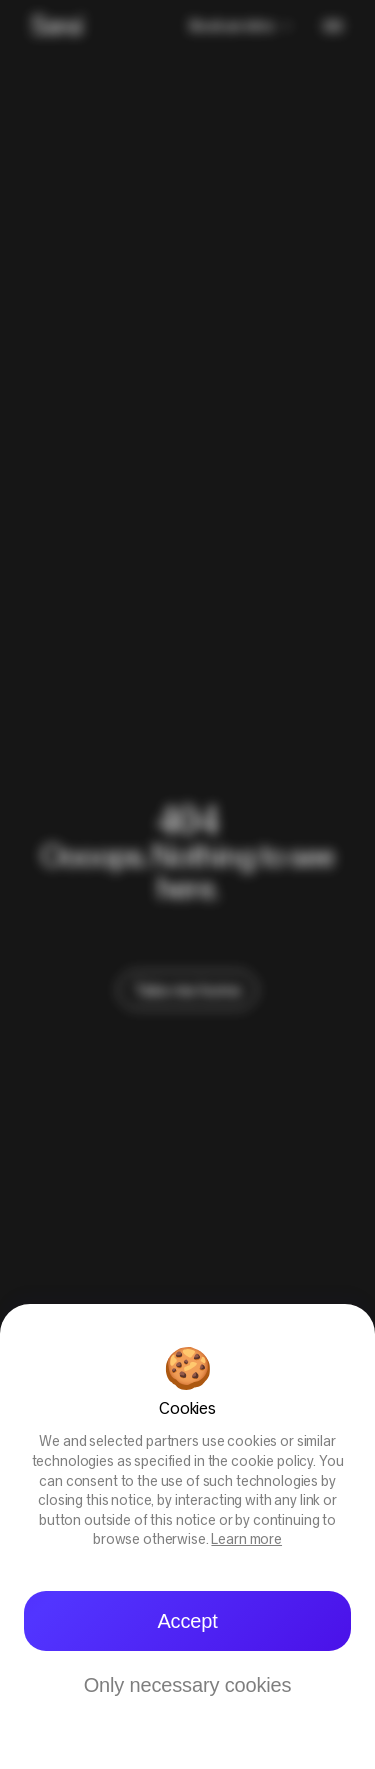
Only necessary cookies (188, 1685)
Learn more (246, 1540)
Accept (187, 1621)
